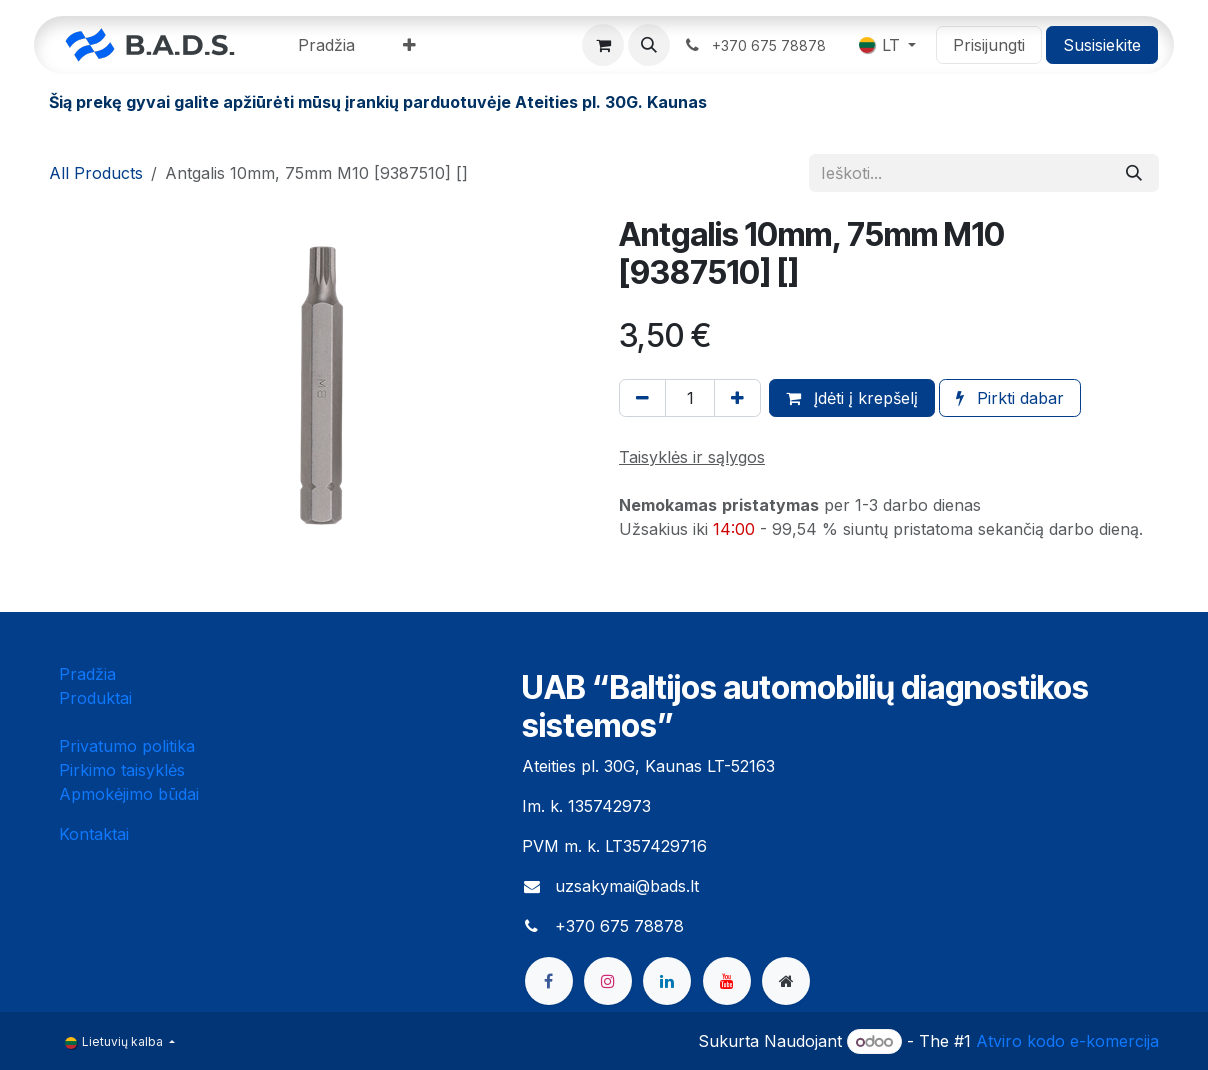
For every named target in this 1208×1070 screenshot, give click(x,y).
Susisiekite (1102, 45)
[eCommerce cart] (603, 45)
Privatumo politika (127, 746)
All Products (96, 173)
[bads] (786, 981)
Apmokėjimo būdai (129, 794)
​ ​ (756, 45)
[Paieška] (1134, 173)
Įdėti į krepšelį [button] (852, 398)
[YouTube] (727, 981)
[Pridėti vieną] (737, 398)
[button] (649, 45)
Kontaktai (94, 834)
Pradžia (87, 674)
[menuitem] (326, 45)
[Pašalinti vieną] (642, 398)
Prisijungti (989, 45)
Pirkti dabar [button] (1010, 398)
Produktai (95, 698)
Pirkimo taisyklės (122, 770)
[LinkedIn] (667, 981)
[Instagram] (608, 981)
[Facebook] (549, 981)
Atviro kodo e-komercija (1067, 1041)
